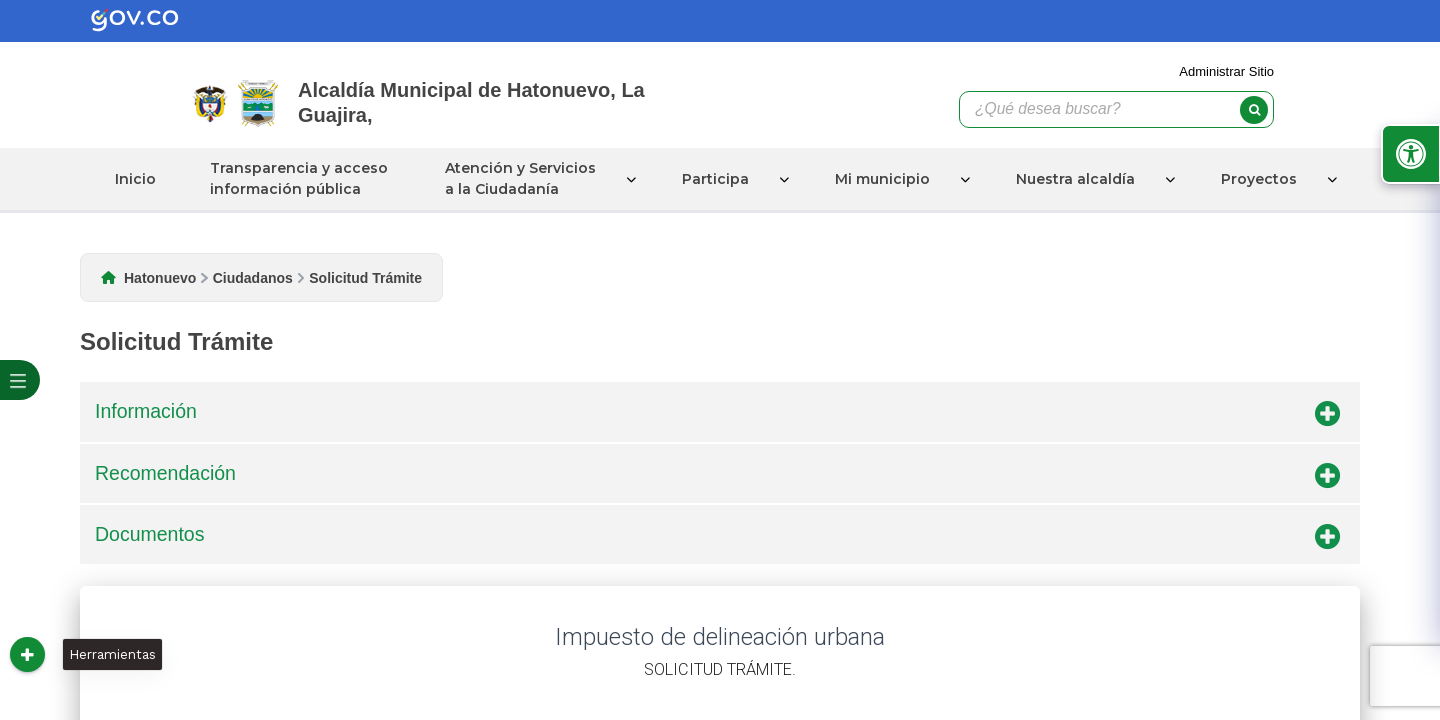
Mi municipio (882, 179)
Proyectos (1259, 179)
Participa (715, 179)
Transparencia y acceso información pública (299, 178)
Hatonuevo (160, 278)
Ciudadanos (253, 278)
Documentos (717, 538)
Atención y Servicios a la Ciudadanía (520, 178)
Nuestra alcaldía (1075, 179)
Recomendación (717, 477)
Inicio (135, 179)
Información (717, 415)
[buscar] (1254, 110)
